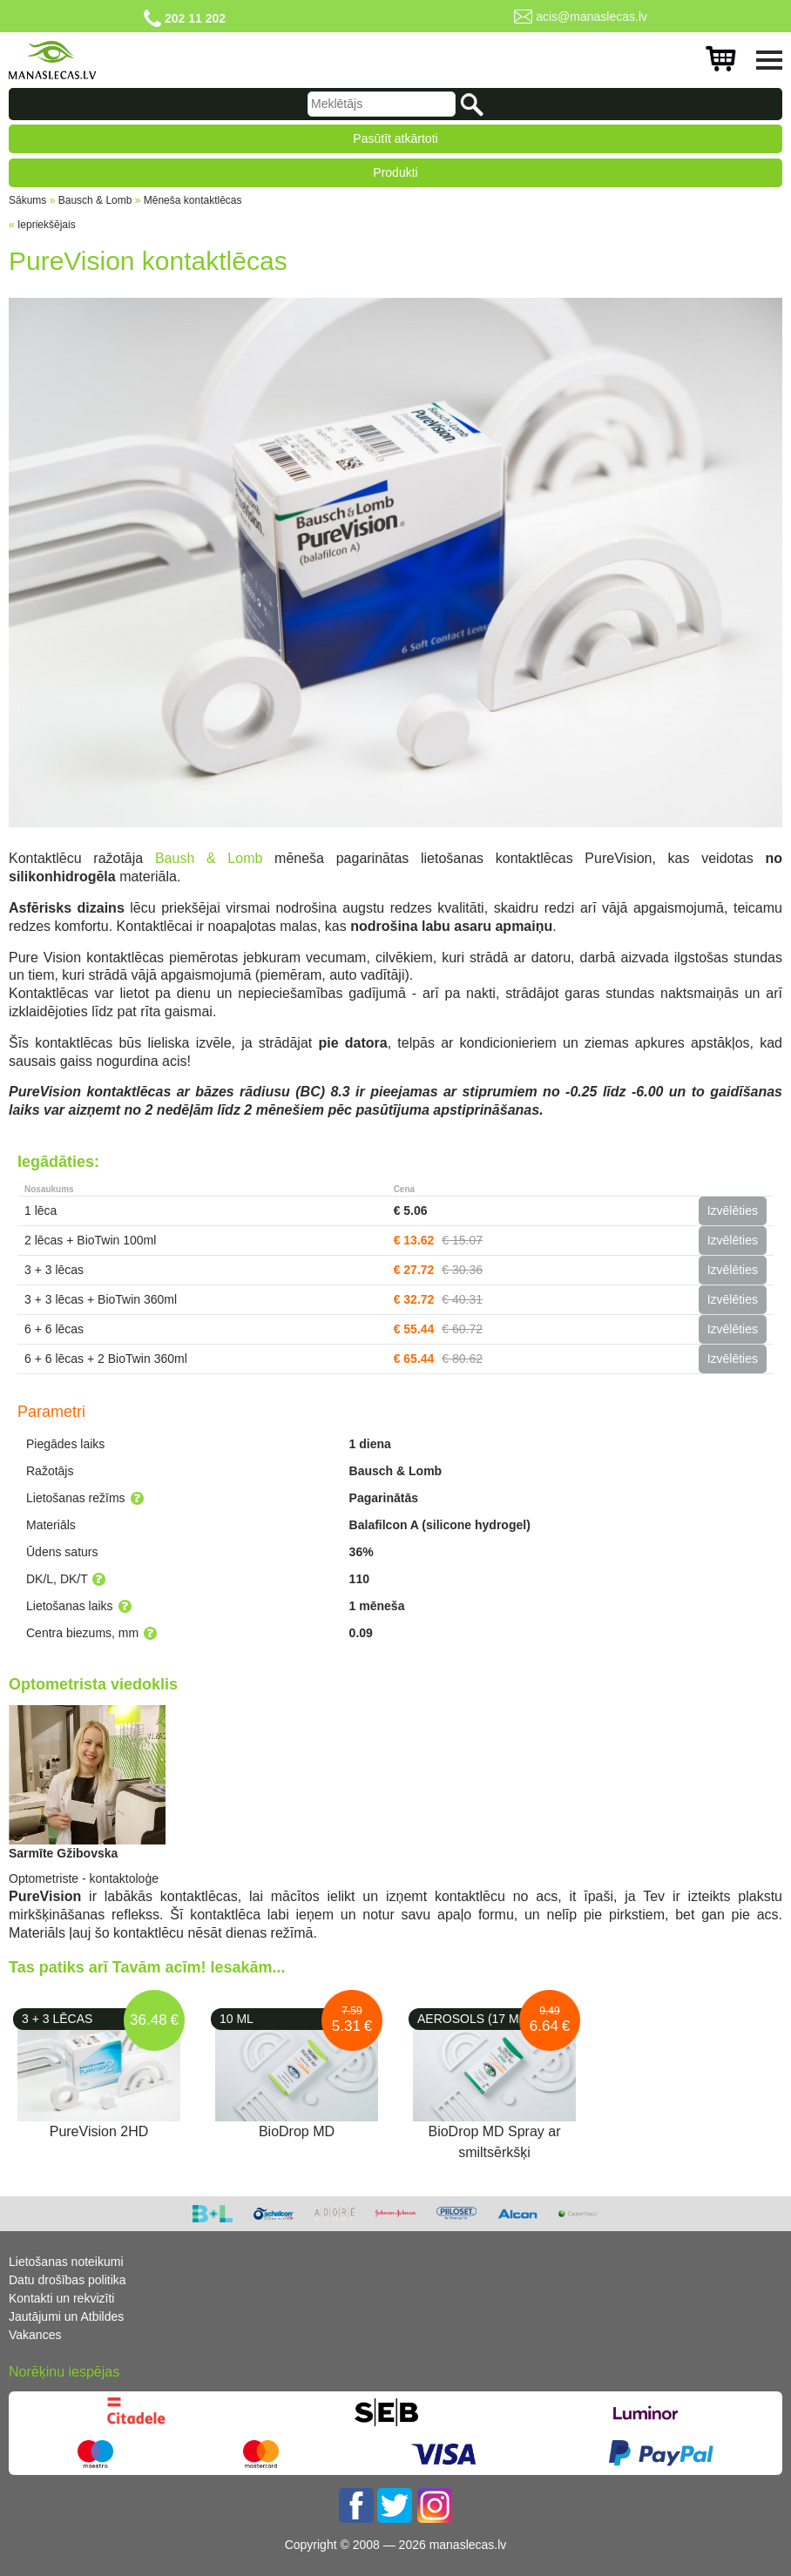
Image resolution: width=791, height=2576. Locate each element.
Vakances (35, 2335)
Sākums (27, 200)
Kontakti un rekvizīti (61, 2298)
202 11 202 (195, 18)
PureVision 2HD (99, 2131)
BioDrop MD (297, 2131)
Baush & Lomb (208, 858)
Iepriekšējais (46, 225)
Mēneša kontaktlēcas (193, 200)
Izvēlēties (732, 1210)
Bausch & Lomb (95, 200)
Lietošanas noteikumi (66, 2262)
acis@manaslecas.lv (591, 17)
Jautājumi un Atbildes (66, 2316)
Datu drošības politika (67, 2280)
